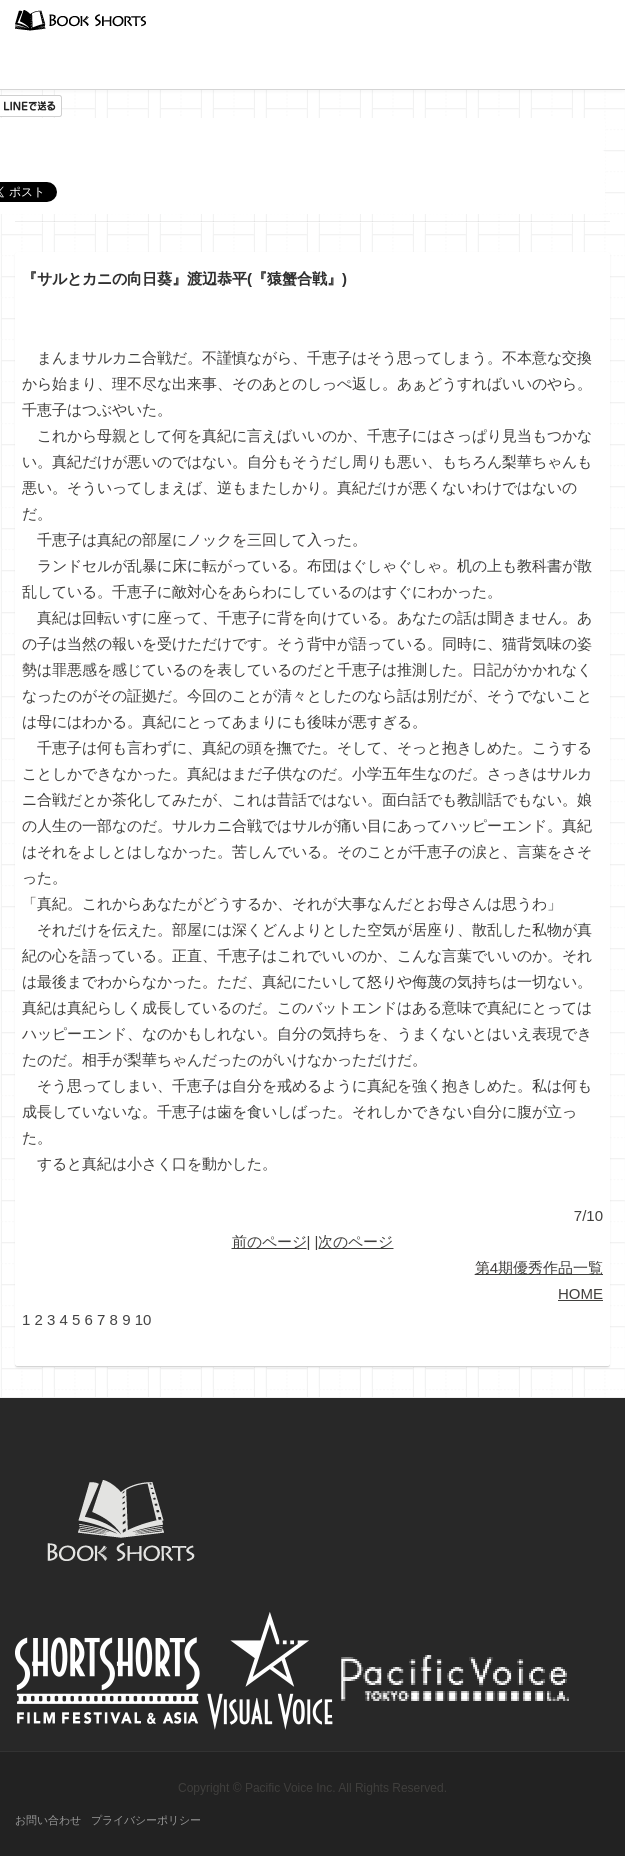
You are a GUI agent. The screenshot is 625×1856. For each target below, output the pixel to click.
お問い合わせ (48, 1820)
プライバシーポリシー (146, 1820)
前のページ (269, 1241)
